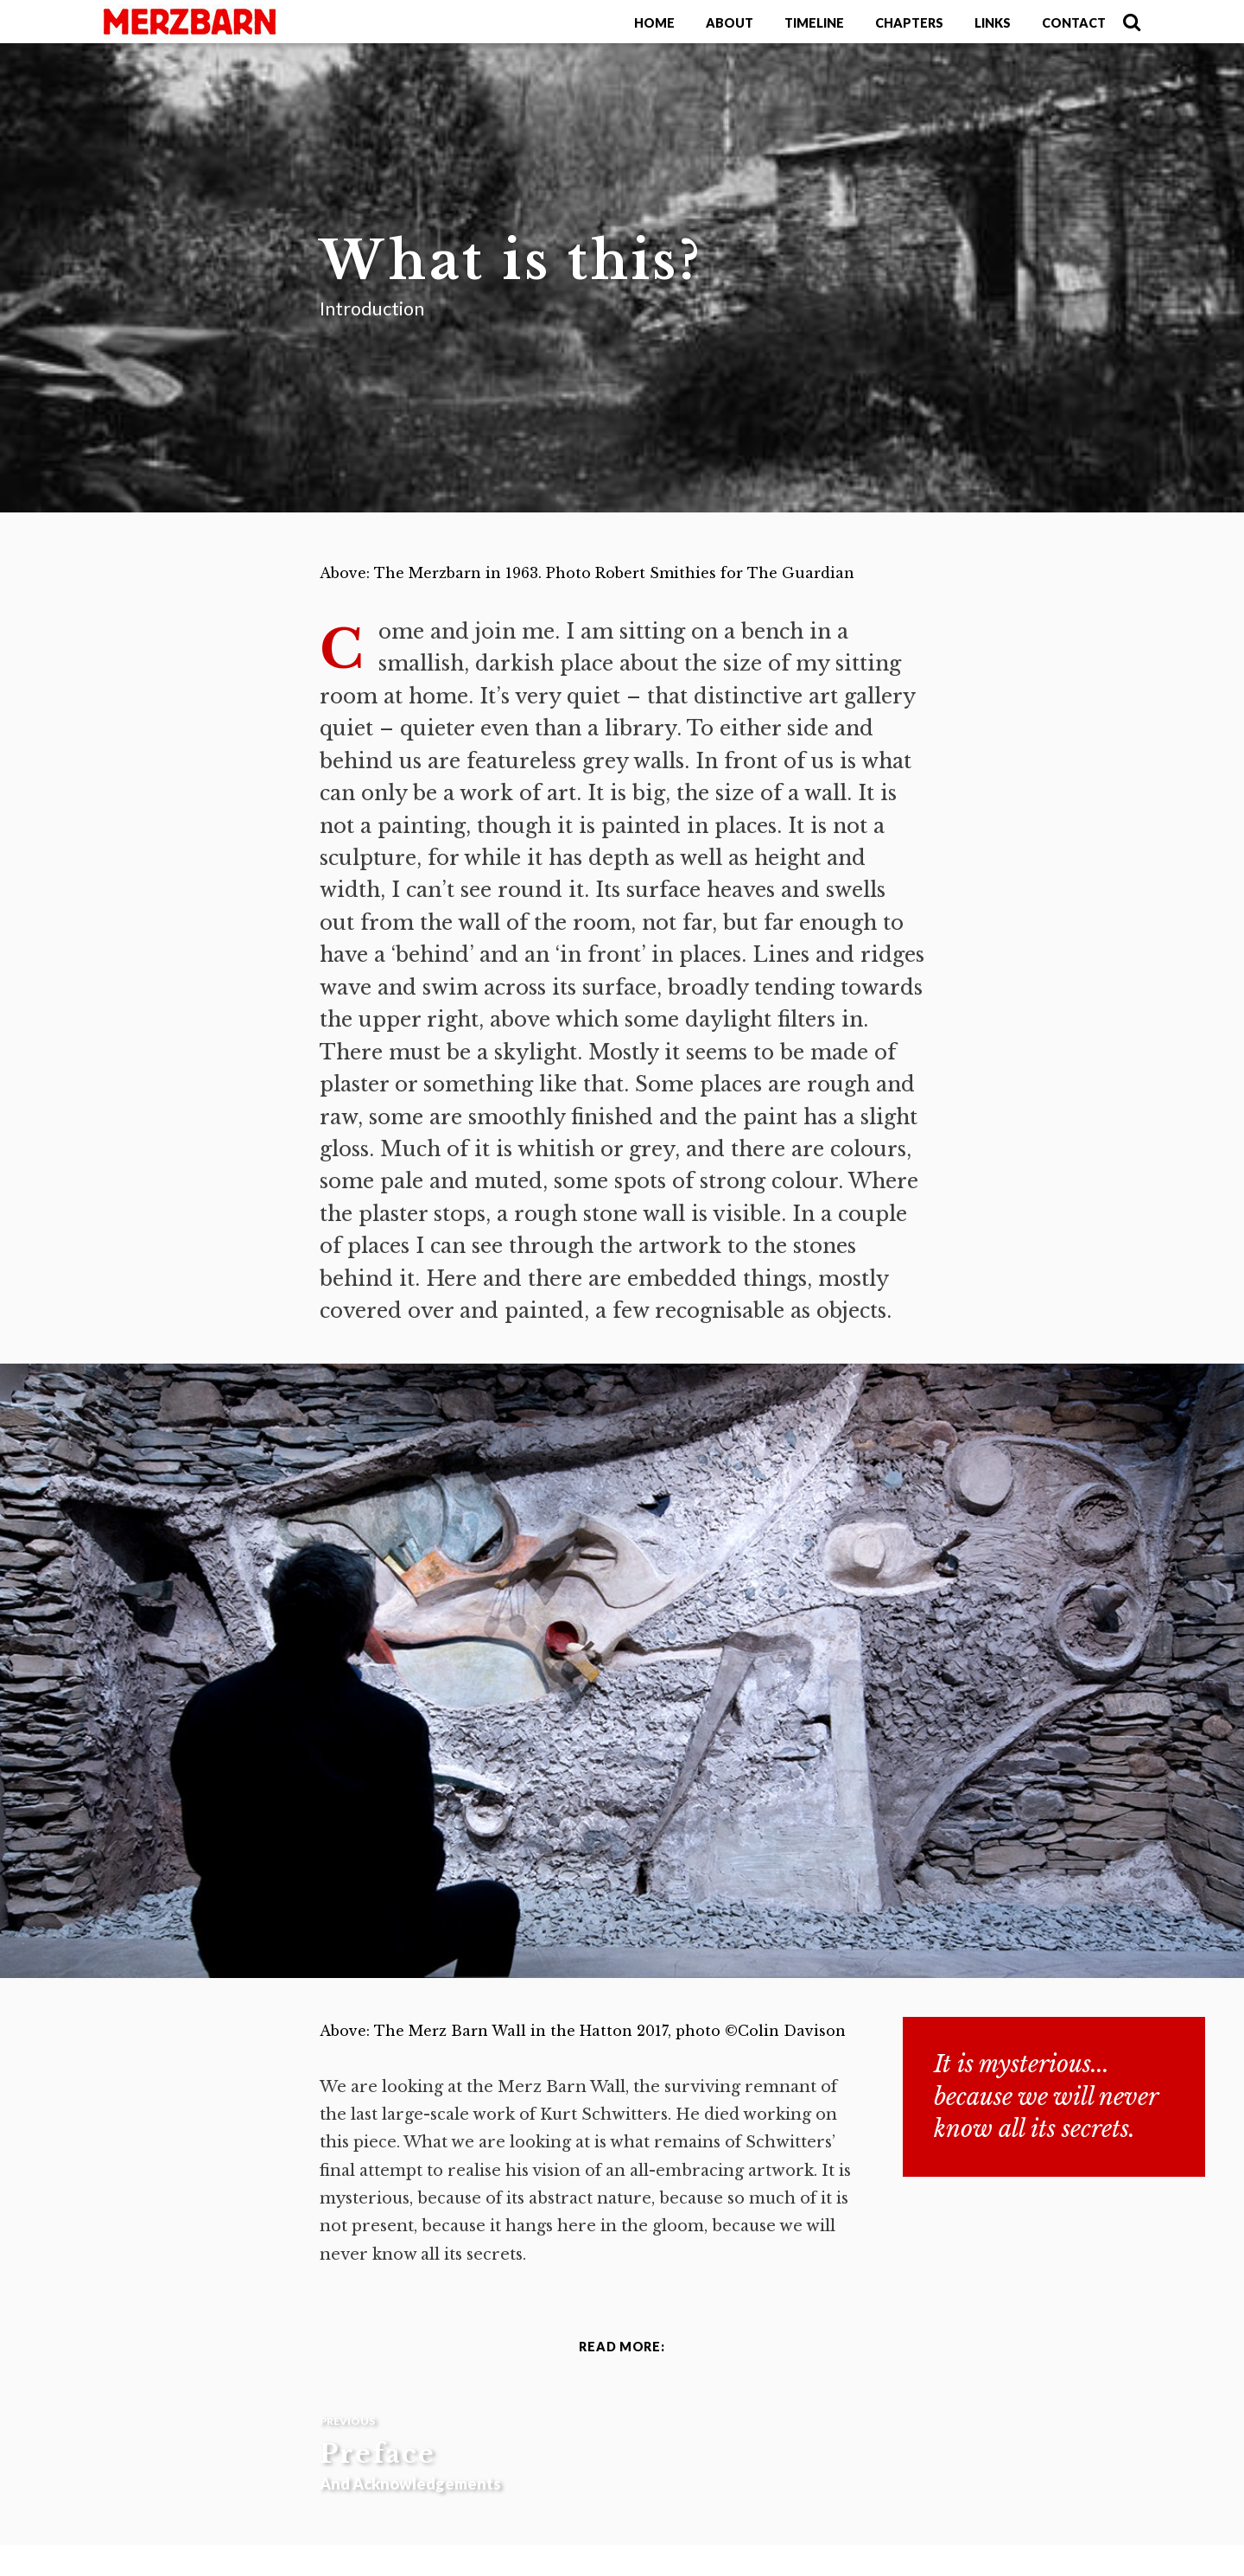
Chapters (909, 23)
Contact (1074, 23)
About (729, 23)
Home (654, 23)
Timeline (814, 23)
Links (992, 23)
